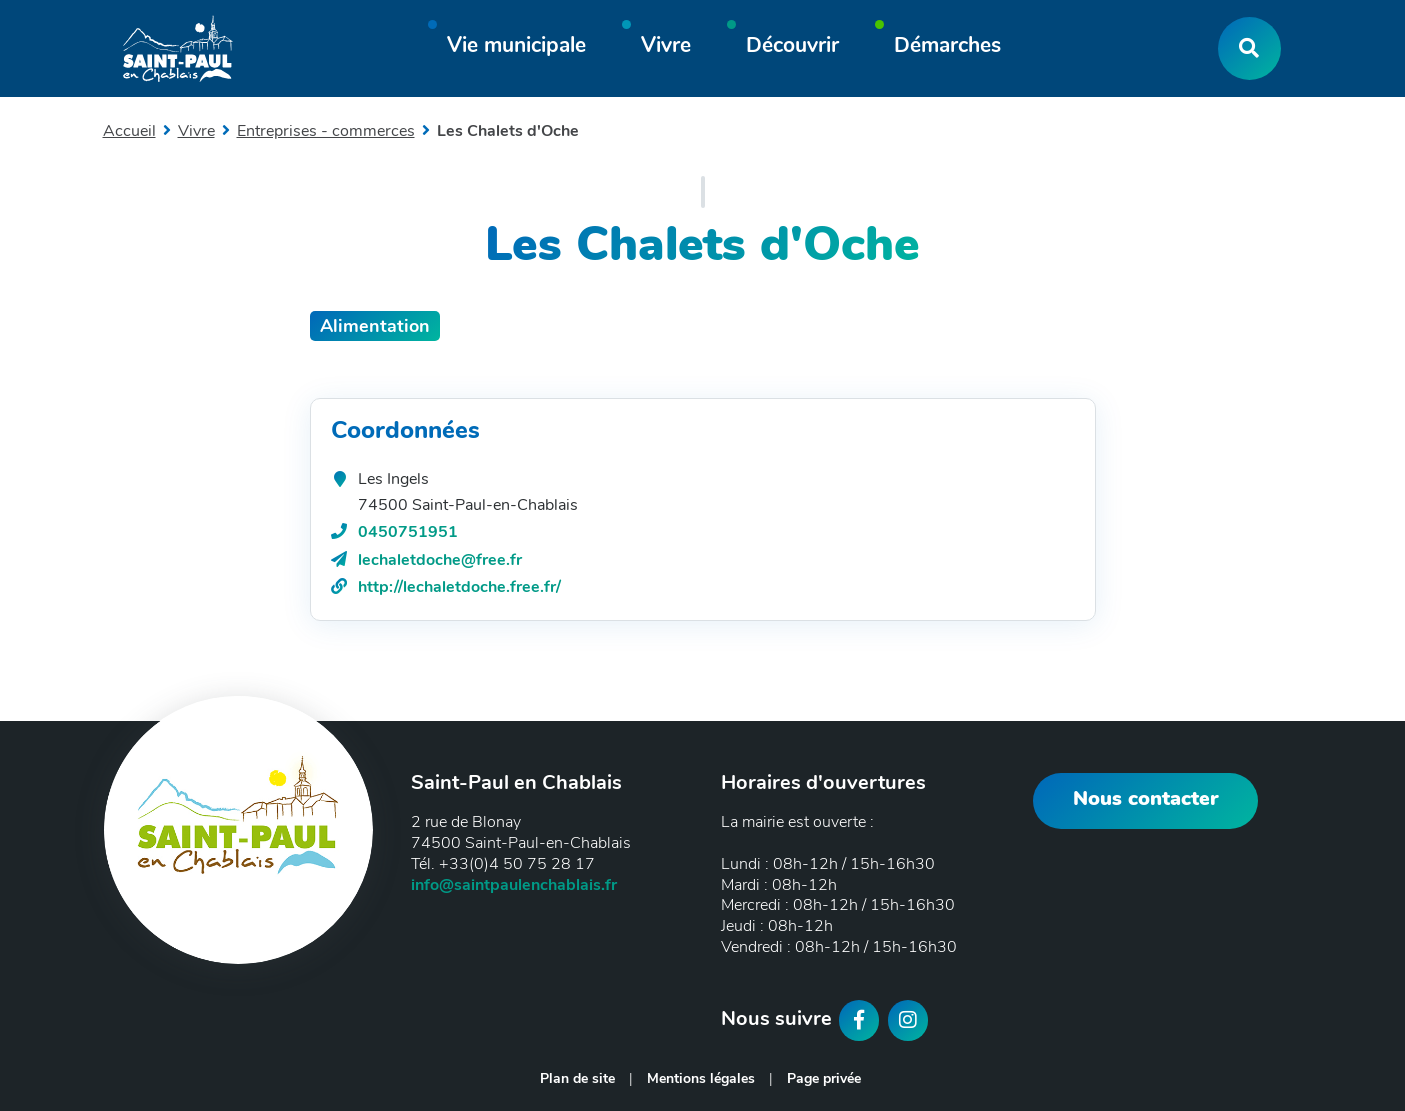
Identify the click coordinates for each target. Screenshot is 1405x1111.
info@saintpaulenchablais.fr (514, 885)
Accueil (129, 131)
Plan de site (577, 1078)
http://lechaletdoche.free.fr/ (459, 587)
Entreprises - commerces (326, 131)
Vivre (196, 131)
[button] (516, 48)
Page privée (824, 1078)
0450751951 (408, 532)
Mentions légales (701, 1078)
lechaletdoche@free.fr (440, 560)
